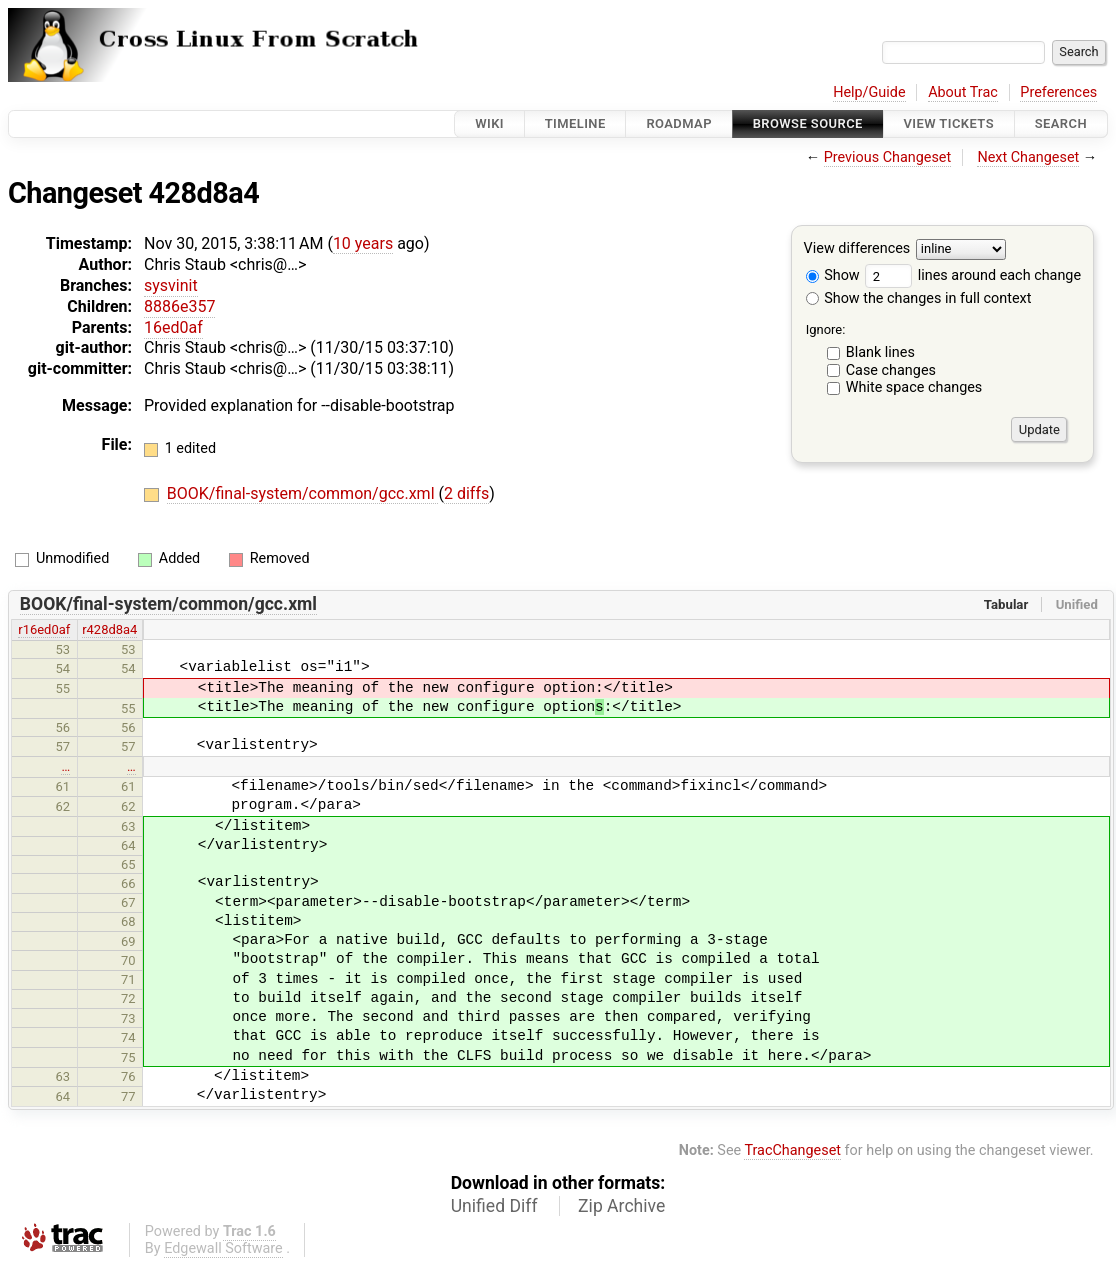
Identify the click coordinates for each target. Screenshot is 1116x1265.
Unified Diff (494, 1206)
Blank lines (880, 352)
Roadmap (679, 123)
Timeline (575, 123)
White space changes (914, 387)
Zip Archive (621, 1206)
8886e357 (179, 306)
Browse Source (808, 123)
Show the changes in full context (919, 298)
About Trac (963, 92)
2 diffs (466, 493)
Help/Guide (869, 92)
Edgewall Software (223, 1248)
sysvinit (171, 285)
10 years (363, 243)
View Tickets (949, 123)
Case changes (891, 370)
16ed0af (173, 327)
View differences (857, 249)
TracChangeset (792, 1150)
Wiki (489, 123)
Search (1061, 123)
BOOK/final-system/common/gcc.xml (303, 493)
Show (833, 275)
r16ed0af (44, 629)
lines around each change (973, 275)
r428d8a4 (109, 629)
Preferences (1058, 92)
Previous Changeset (888, 157)
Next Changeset (1028, 157)
